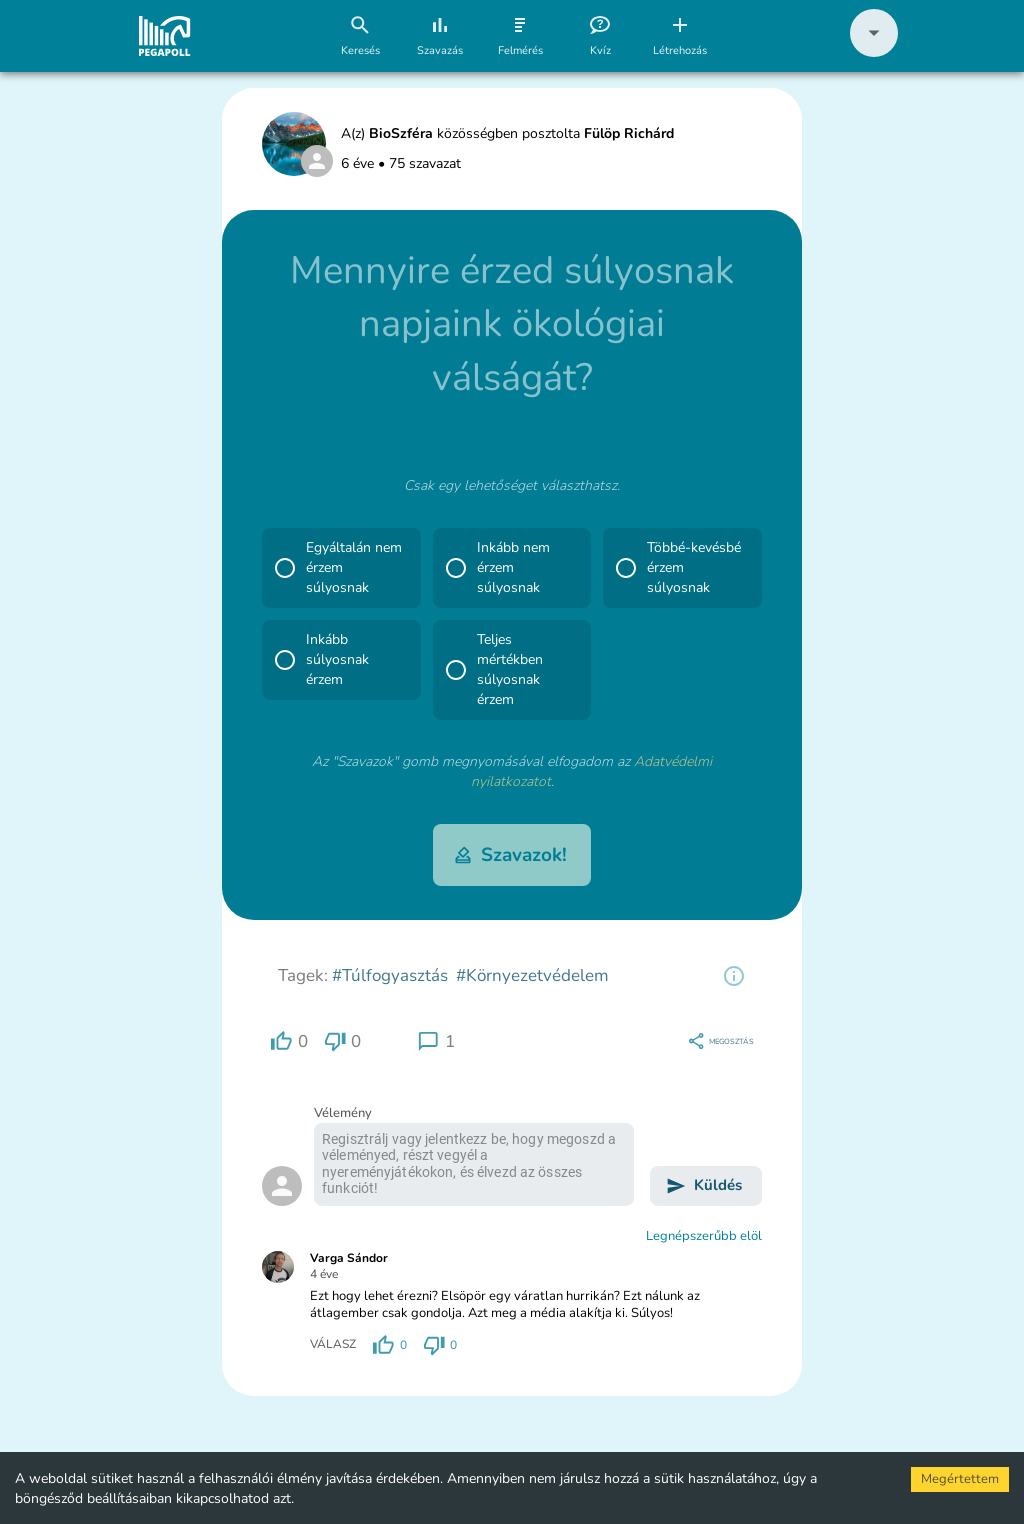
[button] (874, 52)
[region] (734, 976)
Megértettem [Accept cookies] (960, 1479)
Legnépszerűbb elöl (704, 1236)
